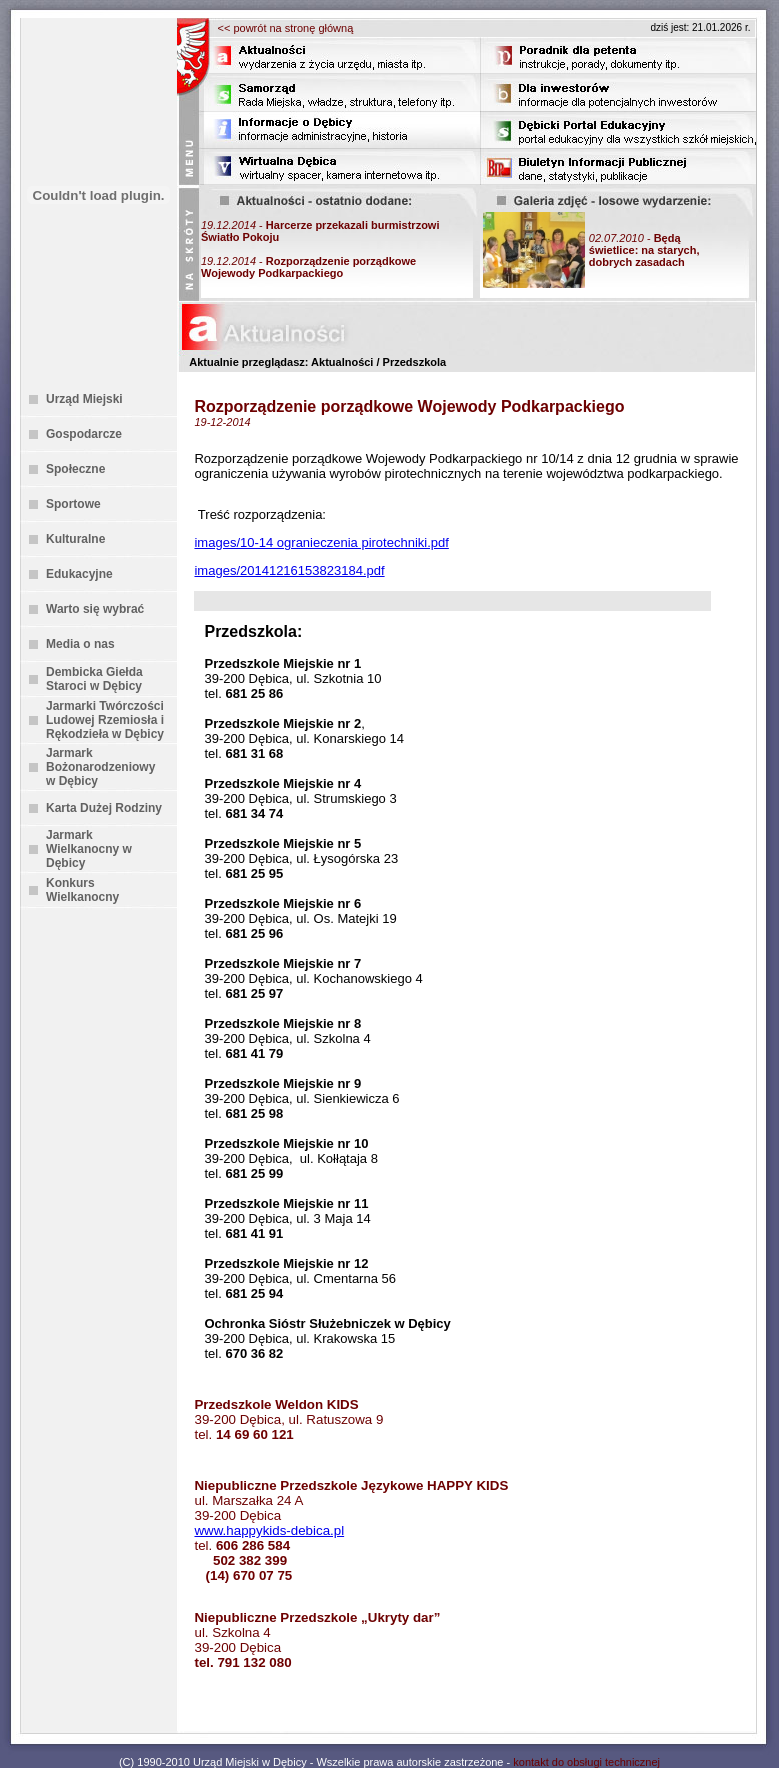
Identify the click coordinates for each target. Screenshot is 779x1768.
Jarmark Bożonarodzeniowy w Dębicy (100, 767)
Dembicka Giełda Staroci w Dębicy (94, 679)
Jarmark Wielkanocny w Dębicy (89, 849)
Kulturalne (75, 539)
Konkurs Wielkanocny (82, 890)
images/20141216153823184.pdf (289, 570)
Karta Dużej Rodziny (104, 808)
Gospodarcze (84, 434)
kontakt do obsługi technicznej (586, 1762)
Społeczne (75, 469)
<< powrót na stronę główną (286, 28)
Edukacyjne (79, 574)
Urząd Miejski (84, 399)
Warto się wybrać (95, 609)
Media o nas (80, 644)
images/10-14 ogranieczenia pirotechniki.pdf (321, 542)
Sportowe (73, 504)
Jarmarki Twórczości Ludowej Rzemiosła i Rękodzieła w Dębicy (105, 720)
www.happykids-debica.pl (269, 1530)
